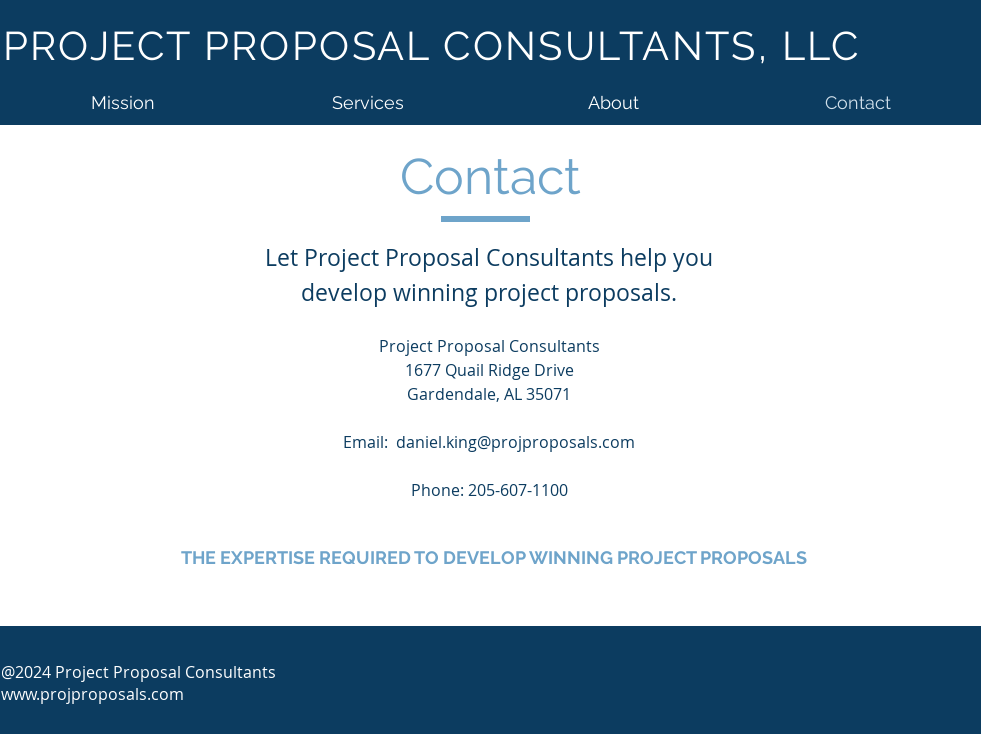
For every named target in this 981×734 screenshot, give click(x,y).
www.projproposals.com (92, 694)
